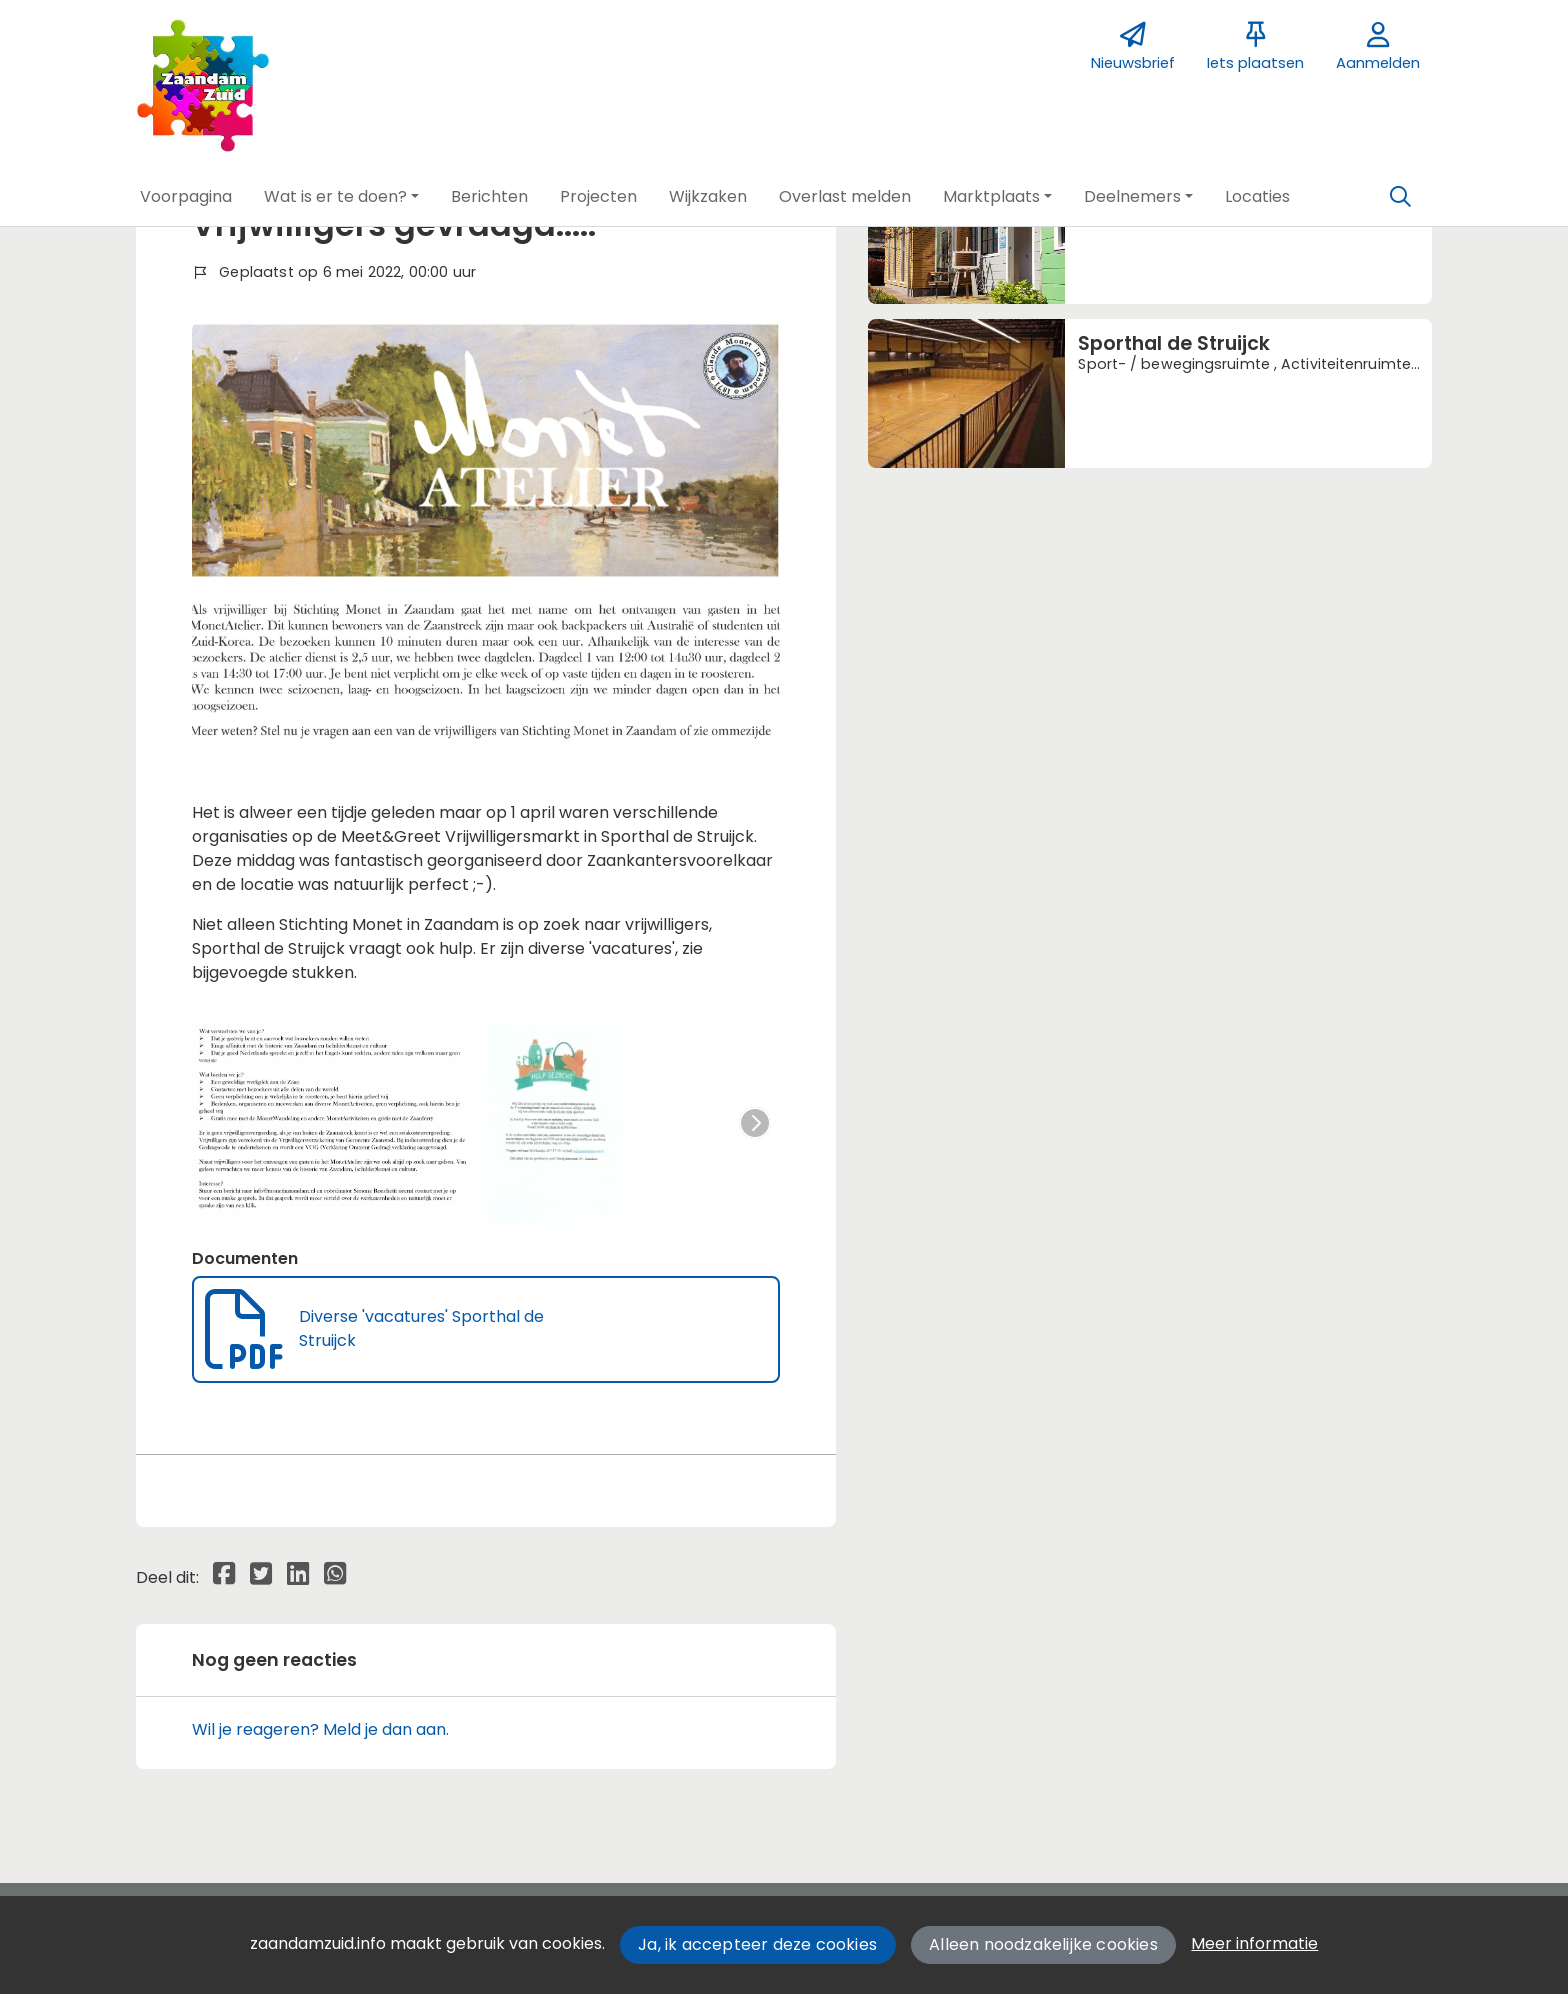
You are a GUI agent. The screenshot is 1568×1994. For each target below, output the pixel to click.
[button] (186, 197)
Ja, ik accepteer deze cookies (757, 1944)
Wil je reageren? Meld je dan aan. (320, 1729)
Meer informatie (1254, 1943)
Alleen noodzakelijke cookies (1043, 1944)
